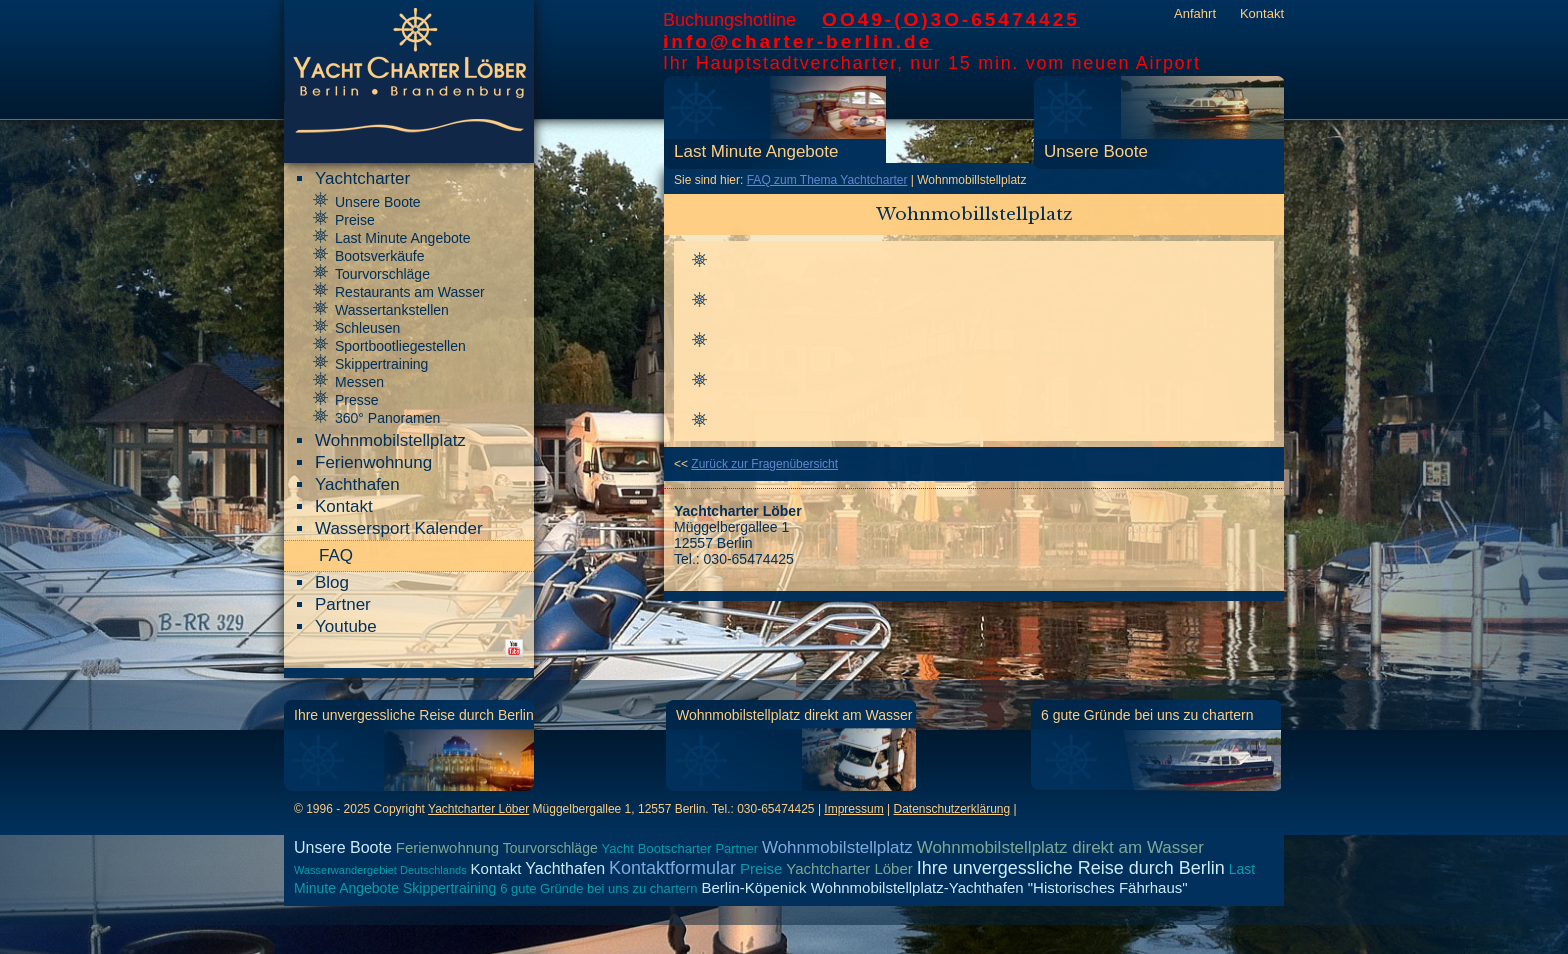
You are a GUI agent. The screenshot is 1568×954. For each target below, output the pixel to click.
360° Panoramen (387, 418)
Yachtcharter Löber (478, 809)
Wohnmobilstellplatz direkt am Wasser (794, 715)
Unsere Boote (1096, 151)
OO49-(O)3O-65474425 (951, 19)
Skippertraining (381, 364)
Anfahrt (1195, 13)
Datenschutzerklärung (951, 809)
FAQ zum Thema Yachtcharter (827, 180)
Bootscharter (675, 848)
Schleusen (367, 328)
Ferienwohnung (373, 462)
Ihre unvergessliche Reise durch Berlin (414, 715)
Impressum (853, 809)
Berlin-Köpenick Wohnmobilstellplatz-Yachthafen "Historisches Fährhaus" (944, 887)
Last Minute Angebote (756, 151)
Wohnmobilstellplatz (390, 440)
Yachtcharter (362, 178)
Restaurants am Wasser (410, 292)
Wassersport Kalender (399, 528)
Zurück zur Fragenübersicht (764, 464)
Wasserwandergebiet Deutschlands (380, 870)
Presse (357, 400)
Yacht (618, 848)
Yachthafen (357, 484)
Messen (359, 382)
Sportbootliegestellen (400, 346)
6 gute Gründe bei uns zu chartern (1147, 715)
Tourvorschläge (382, 274)
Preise (355, 220)
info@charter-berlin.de (797, 41)
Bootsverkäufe (380, 256)
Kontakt (1262, 13)
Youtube (346, 626)
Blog (332, 582)
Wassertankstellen (392, 310)
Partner (343, 604)
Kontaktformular (672, 868)
